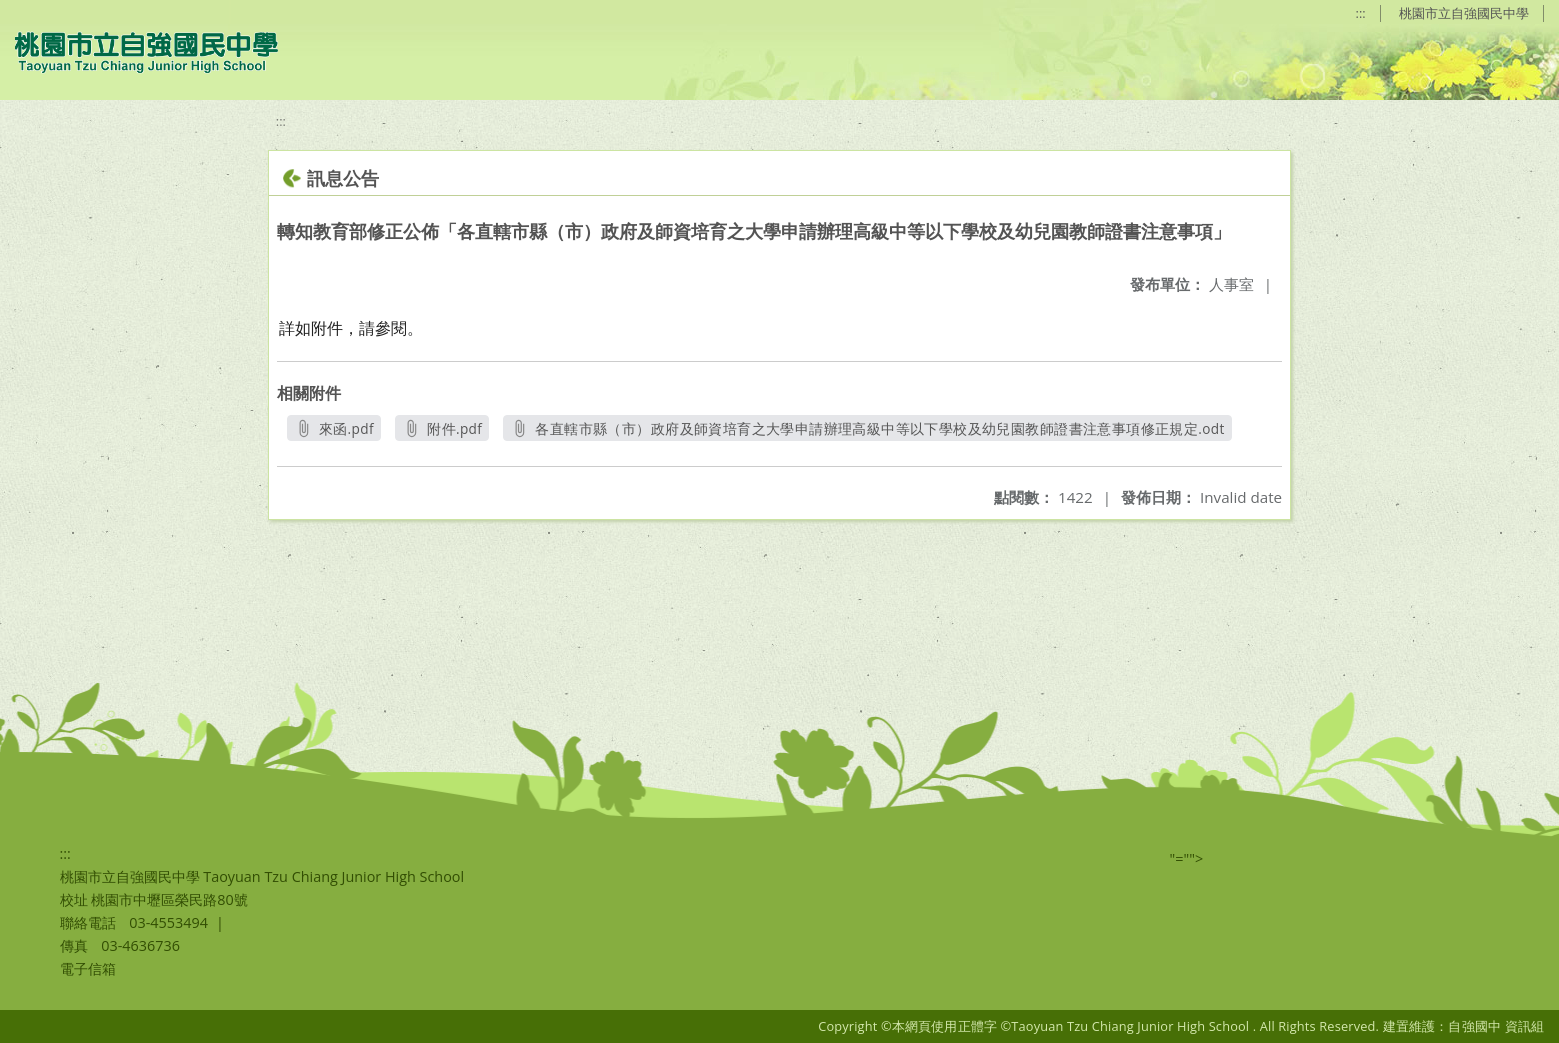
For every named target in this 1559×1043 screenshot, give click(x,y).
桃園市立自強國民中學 (1464, 13)
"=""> (1187, 858)
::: (1361, 13)
